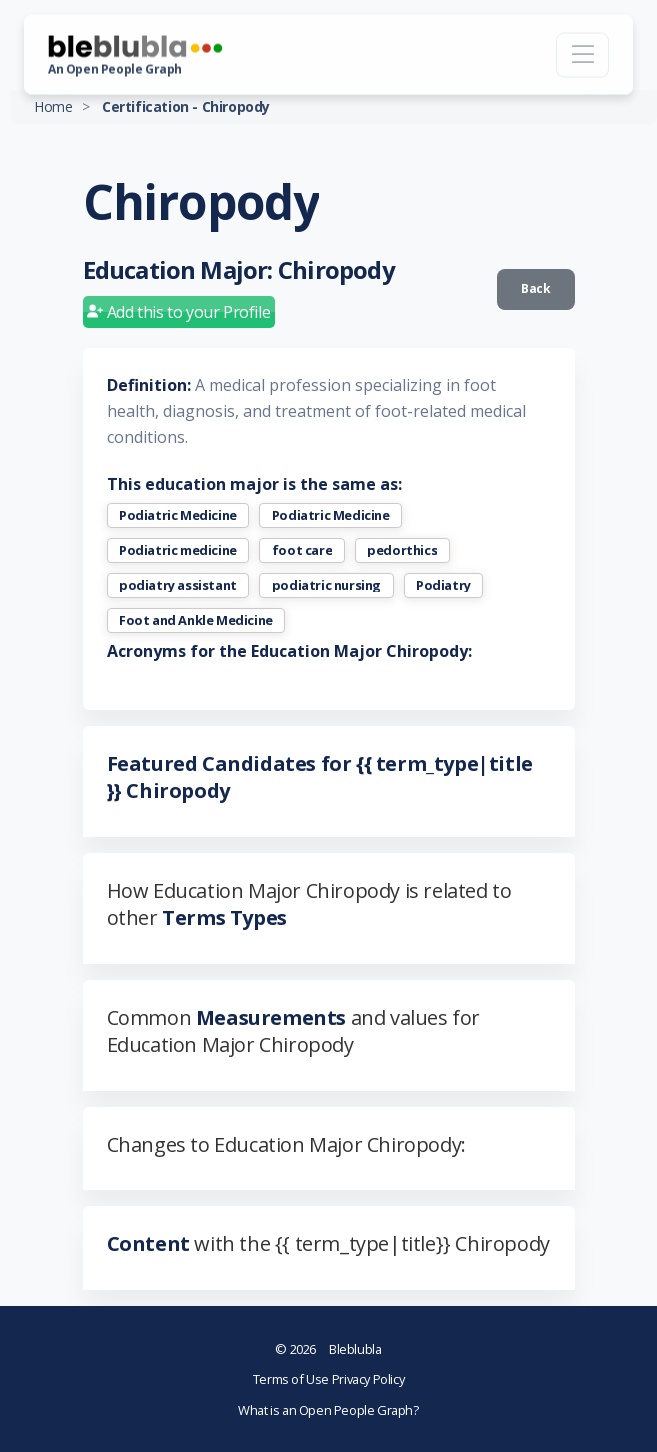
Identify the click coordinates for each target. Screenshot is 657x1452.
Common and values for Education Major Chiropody (293, 1031)
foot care (302, 550)
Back (535, 288)
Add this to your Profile (178, 312)
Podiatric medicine (178, 550)
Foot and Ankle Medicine (196, 620)
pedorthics (402, 550)
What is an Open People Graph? (328, 1410)
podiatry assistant (178, 585)
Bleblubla (328, 1349)
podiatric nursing (326, 585)
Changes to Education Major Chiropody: (286, 1144)
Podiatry (443, 585)
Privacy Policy (368, 1379)
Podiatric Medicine (178, 515)
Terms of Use (292, 1379)
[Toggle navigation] (582, 54)
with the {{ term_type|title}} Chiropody (328, 1243)
